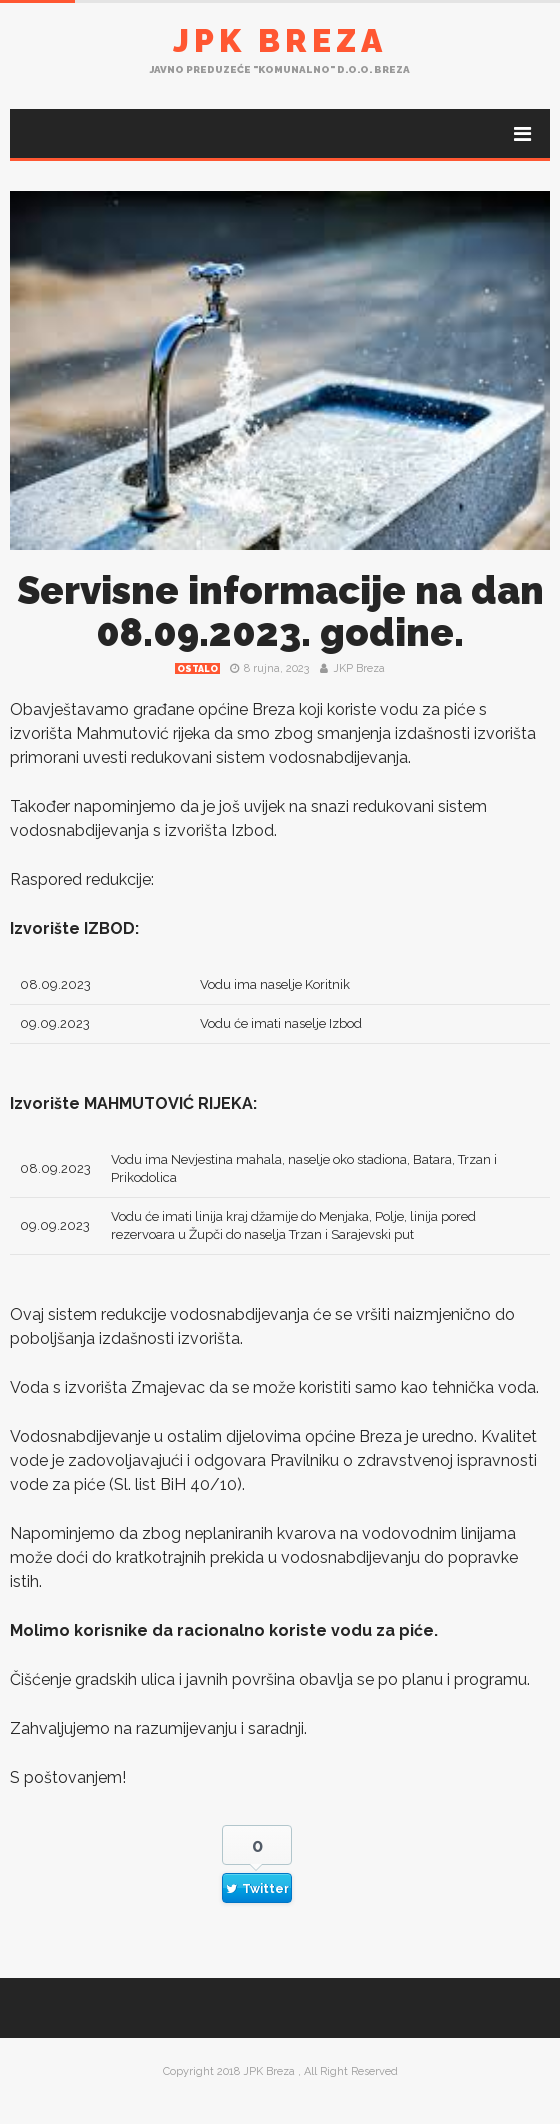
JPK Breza (280, 40)
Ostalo (197, 669)
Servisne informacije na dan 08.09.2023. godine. (280, 611)
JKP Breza (359, 668)
